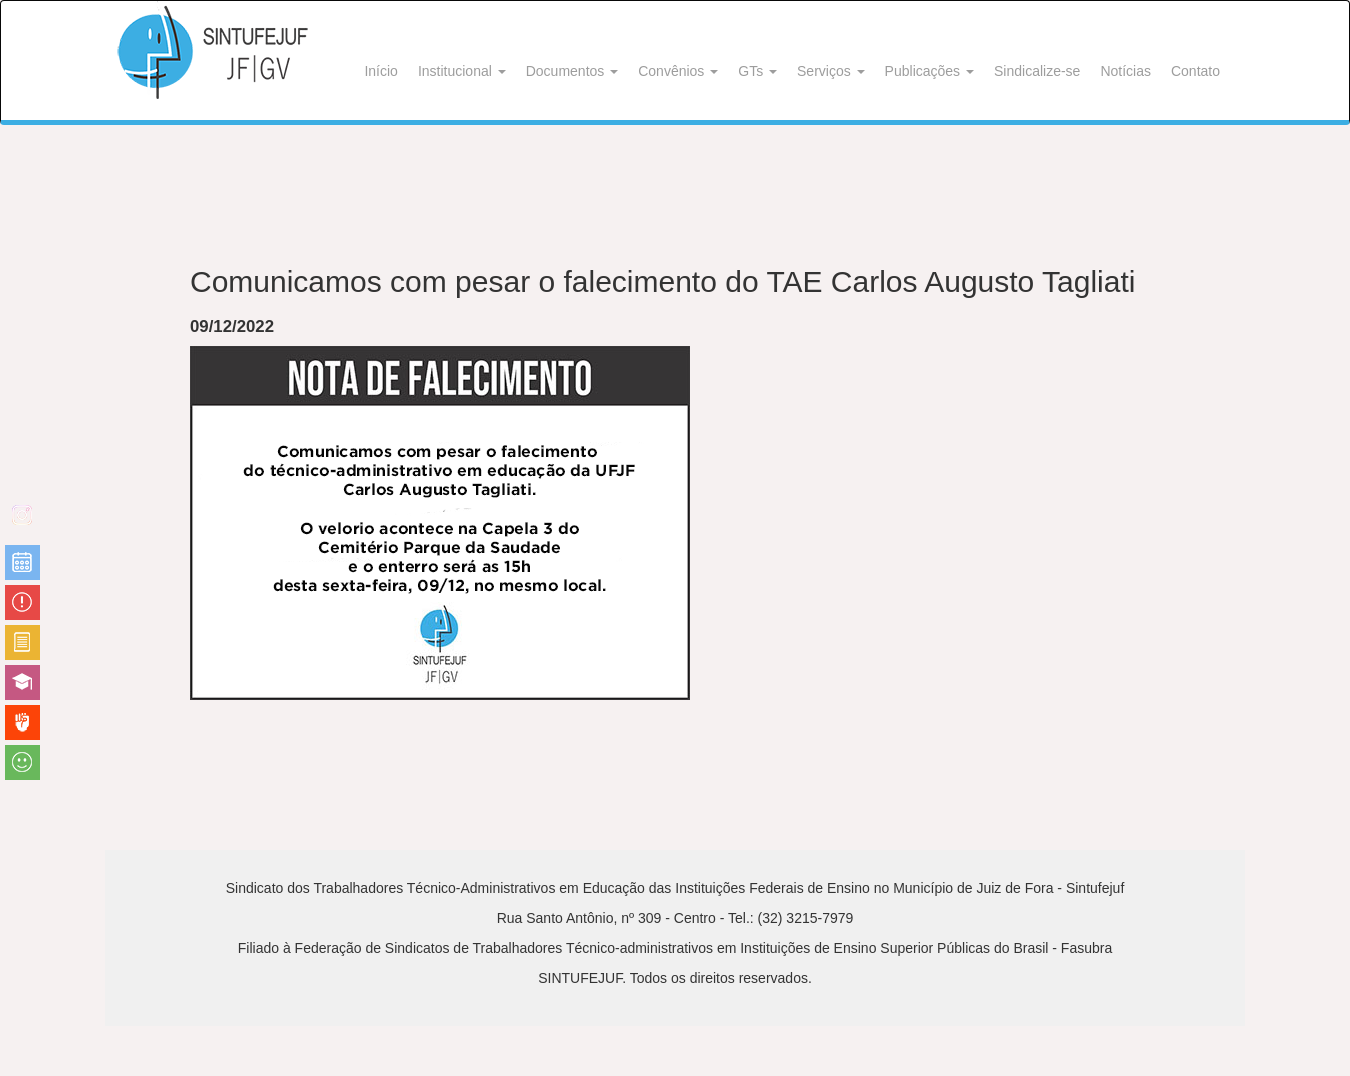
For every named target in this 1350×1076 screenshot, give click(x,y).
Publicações (929, 71)
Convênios (678, 71)
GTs (757, 71)
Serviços (831, 71)
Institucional (462, 71)
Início (380, 71)
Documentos (572, 71)
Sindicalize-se (1037, 71)
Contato (1195, 71)
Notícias (1125, 71)
